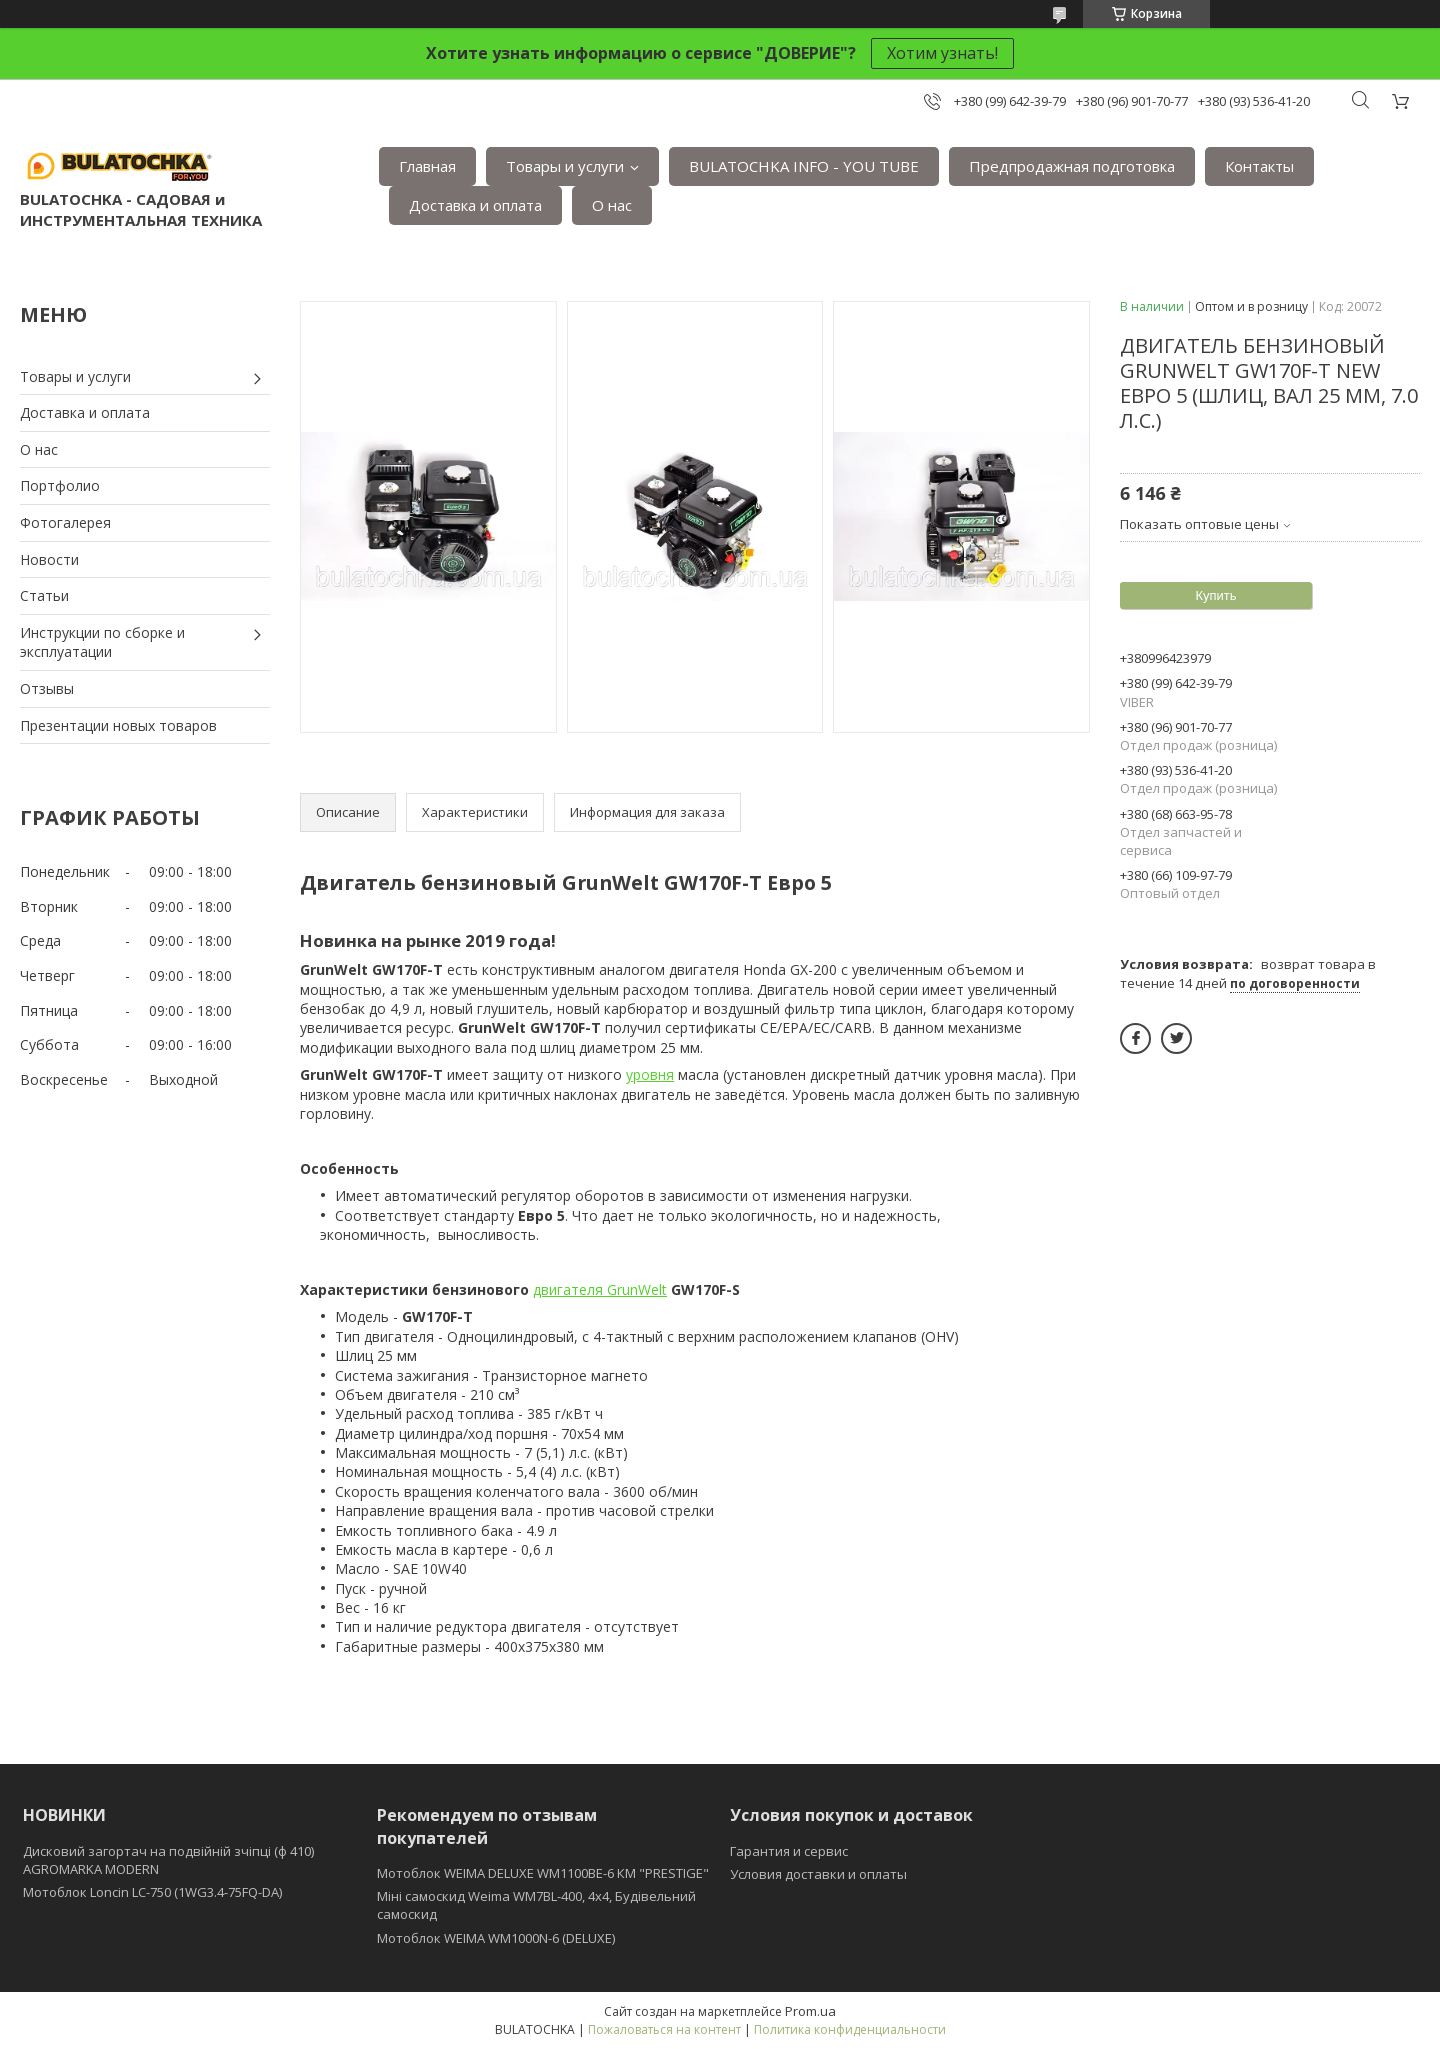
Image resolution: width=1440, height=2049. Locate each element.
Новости (49, 559)
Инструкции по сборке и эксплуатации (102, 642)
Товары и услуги (565, 166)
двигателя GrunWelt (600, 1289)
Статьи (44, 595)
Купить (1215, 595)
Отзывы (47, 688)
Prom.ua (810, 2011)
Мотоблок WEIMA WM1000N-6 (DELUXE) (496, 1938)
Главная (427, 166)
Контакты (1259, 166)
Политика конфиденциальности (850, 2029)
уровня (650, 1074)
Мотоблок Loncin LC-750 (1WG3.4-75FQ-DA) (152, 1892)
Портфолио (60, 485)
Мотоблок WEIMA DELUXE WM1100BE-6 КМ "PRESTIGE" (543, 1873)
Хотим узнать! (942, 53)
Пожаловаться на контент (664, 2029)
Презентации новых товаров (118, 725)
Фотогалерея (65, 522)
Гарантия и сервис (789, 1851)
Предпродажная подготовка (1072, 166)
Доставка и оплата (475, 205)
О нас (612, 205)
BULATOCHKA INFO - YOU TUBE (804, 166)
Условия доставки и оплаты (818, 1874)
